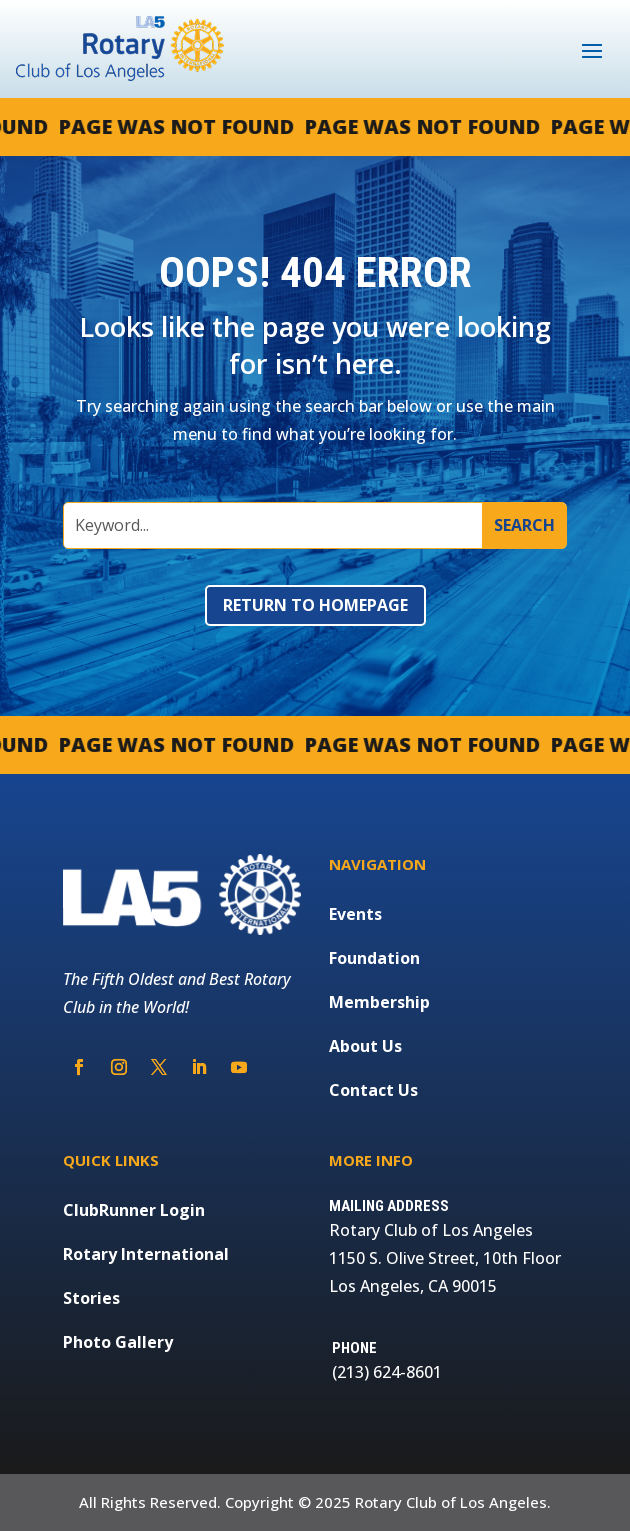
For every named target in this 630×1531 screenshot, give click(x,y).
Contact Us (373, 1090)
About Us (365, 1046)
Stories (91, 1298)
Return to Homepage (315, 605)
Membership (379, 1002)
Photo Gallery (118, 1342)
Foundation (374, 958)
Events (355, 914)
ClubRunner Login (134, 1210)
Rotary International (146, 1254)
